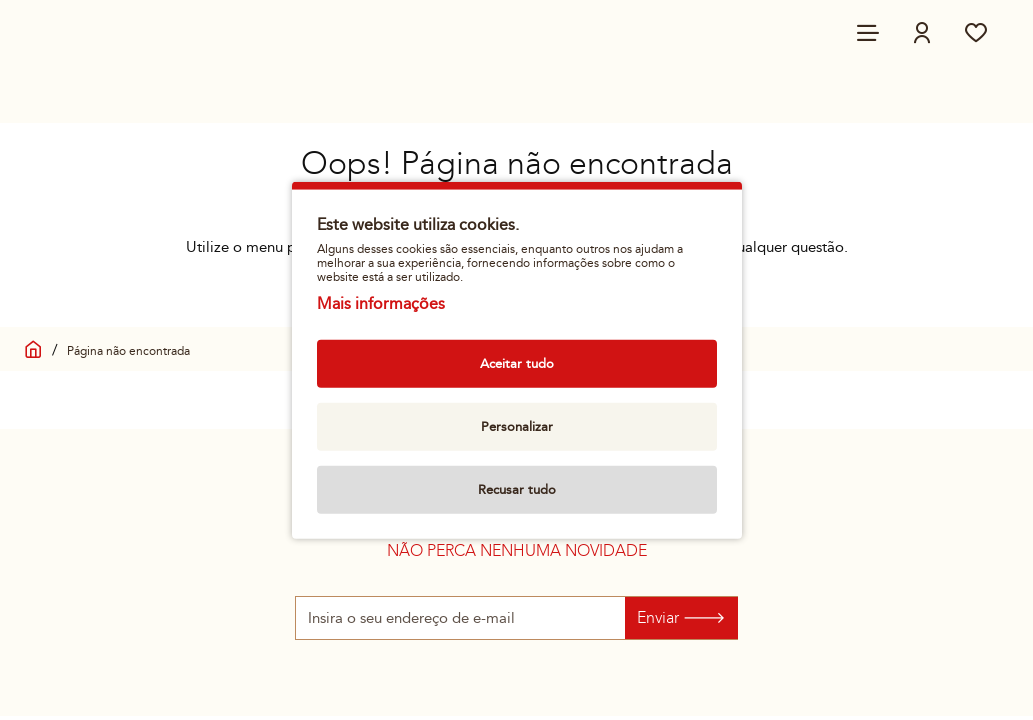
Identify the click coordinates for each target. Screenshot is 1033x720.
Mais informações (381, 303)
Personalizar (517, 426)
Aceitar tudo (517, 363)
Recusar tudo (517, 489)
